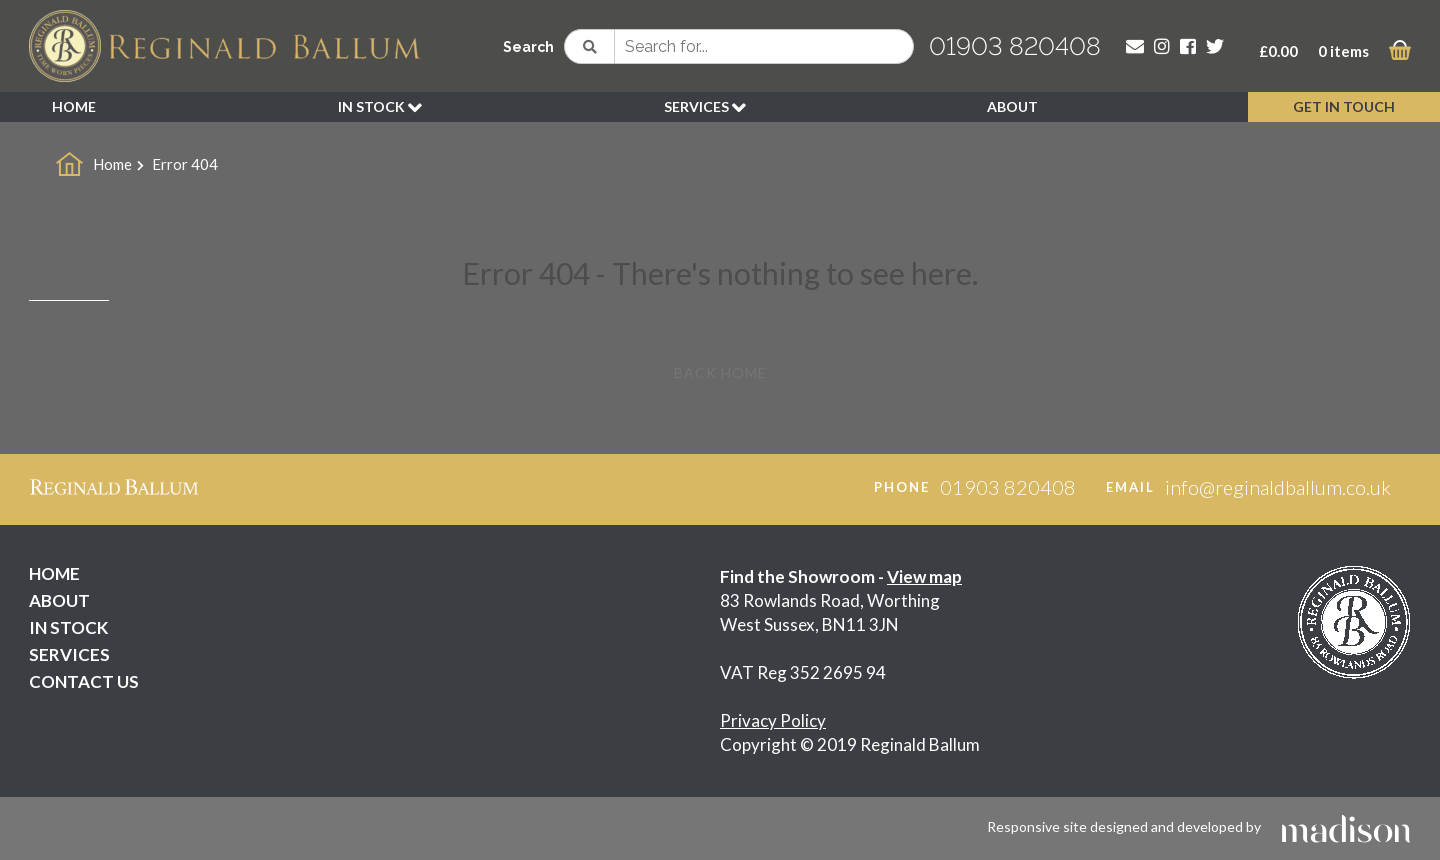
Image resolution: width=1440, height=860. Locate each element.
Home (112, 164)
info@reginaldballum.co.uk (1278, 487)
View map (924, 576)
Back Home (720, 372)
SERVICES (705, 108)
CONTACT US (84, 681)
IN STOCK (380, 108)
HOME (74, 106)
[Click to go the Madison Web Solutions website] (1346, 826)
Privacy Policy (773, 720)
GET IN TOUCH (1344, 106)
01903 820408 (1015, 46)
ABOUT (1012, 106)
